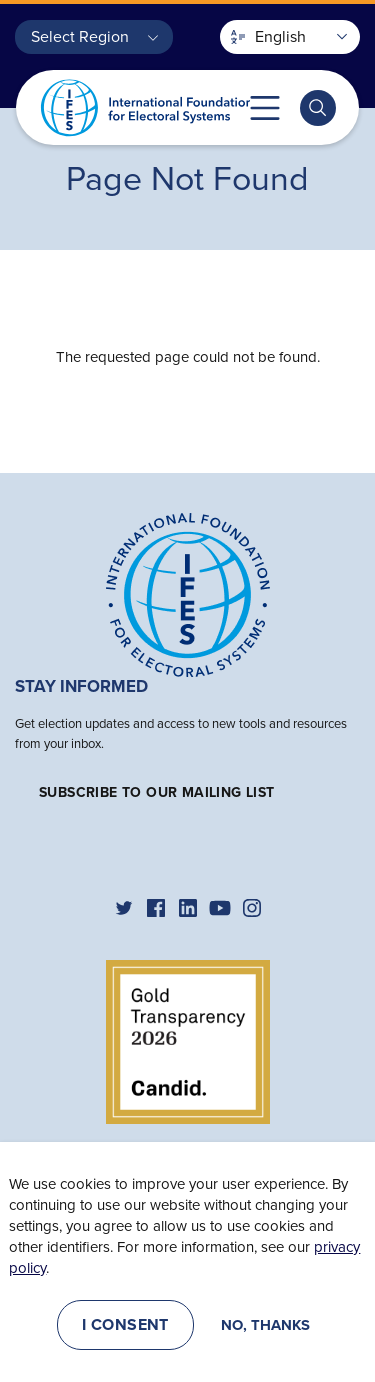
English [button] (268, 36)
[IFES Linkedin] (188, 908)
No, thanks (265, 1325)
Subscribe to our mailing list (157, 792)
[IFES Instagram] (252, 908)
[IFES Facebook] (156, 908)
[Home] (188, 593)
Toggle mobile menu (265, 108)
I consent (125, 1325)
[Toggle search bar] (318, 108)
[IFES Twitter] (124, 908)
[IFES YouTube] (220, 908)
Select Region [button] (80, 36)
